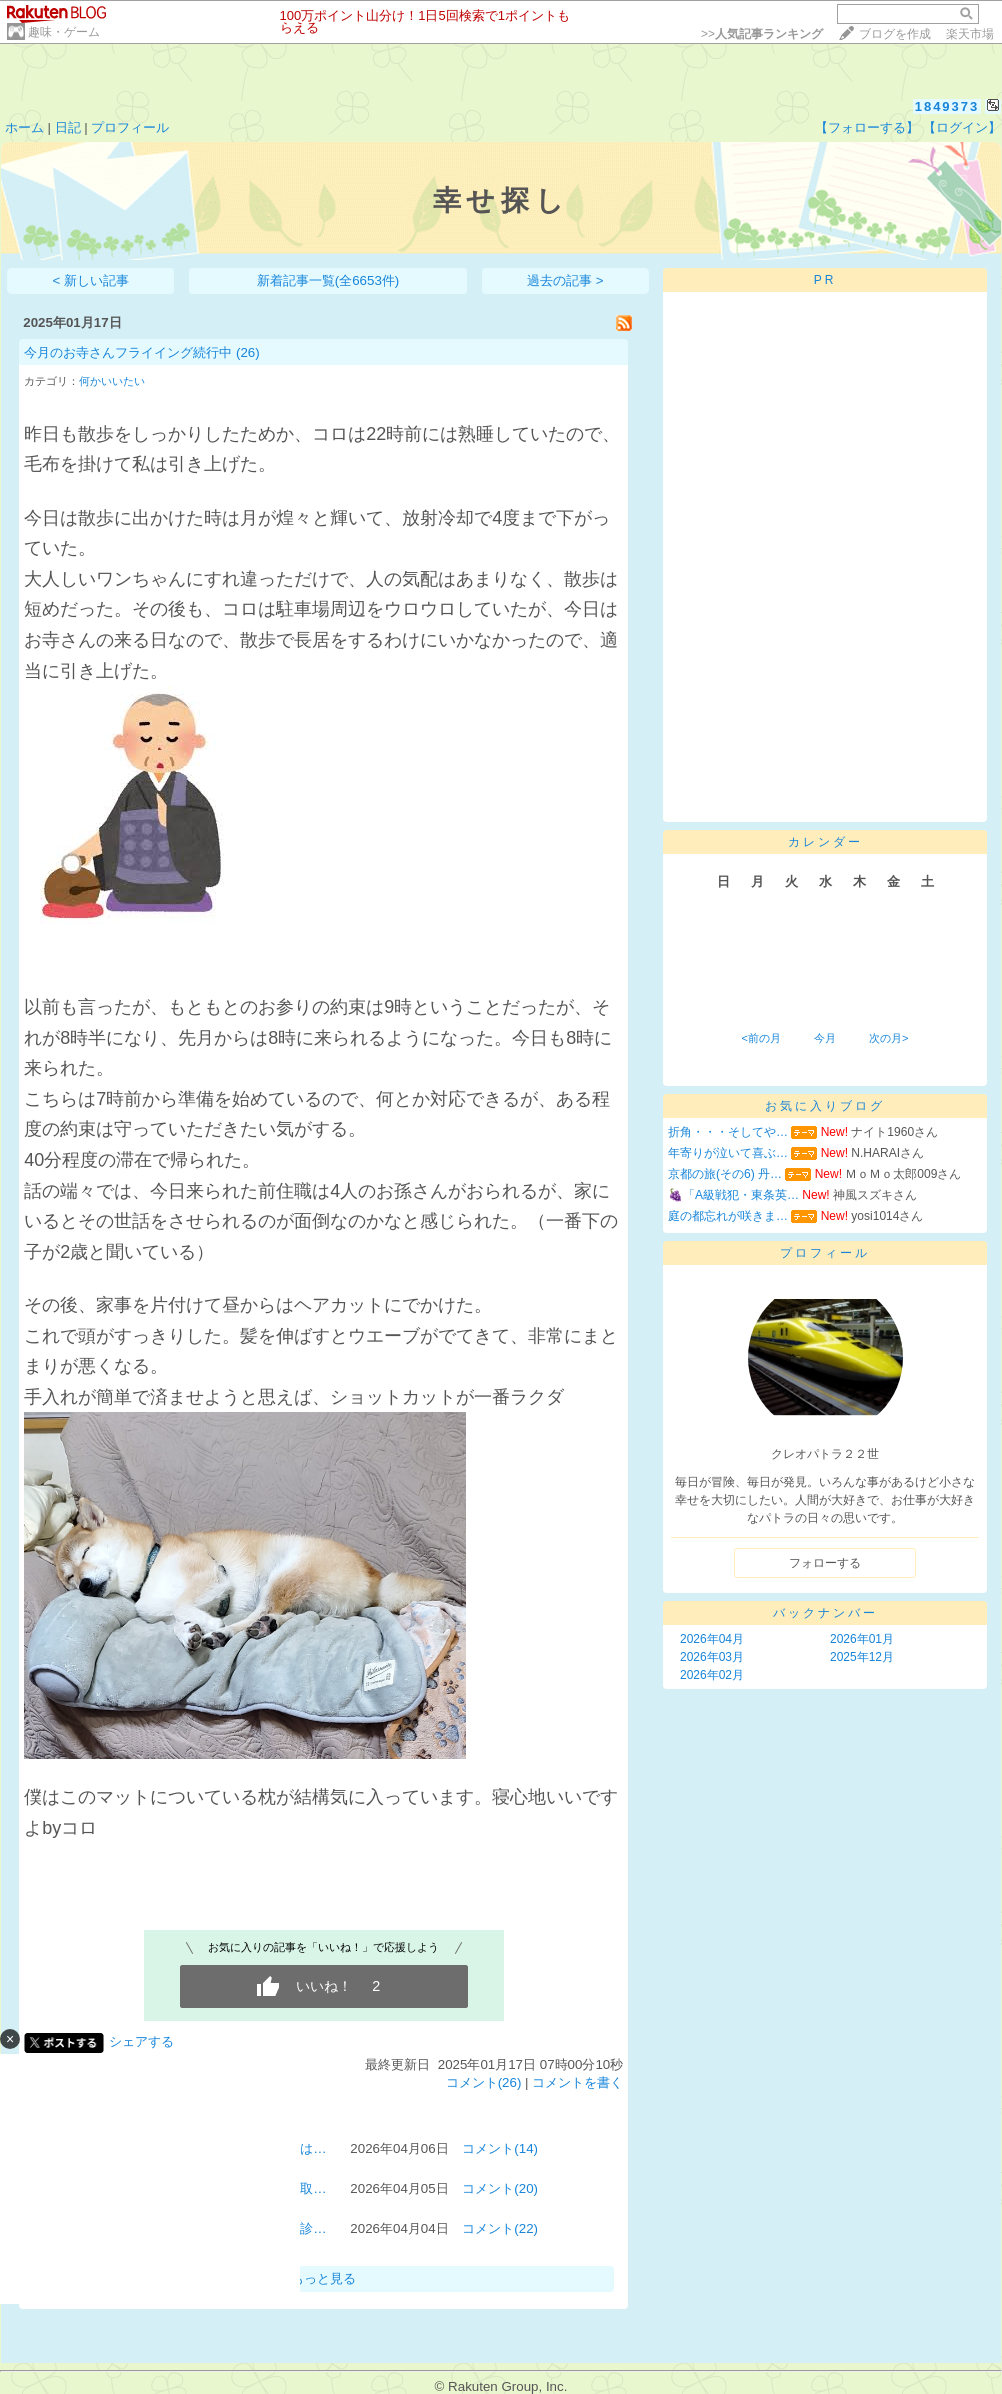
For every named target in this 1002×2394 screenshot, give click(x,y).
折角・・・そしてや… (728, 1132)
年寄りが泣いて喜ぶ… (728, 1153)
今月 (825, 1038)
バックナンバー (825, 1613)
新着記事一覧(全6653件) (328, 280)
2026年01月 (862, 1639)
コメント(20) (500, 2188)
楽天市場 (970, 34)
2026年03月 (712, 1657)
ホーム (24, 127)
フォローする (825, 1563)
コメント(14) (500, 2148)
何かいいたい (112, 381)
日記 (68, 127)
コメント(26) (484, 2082)
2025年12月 (862, 1657)
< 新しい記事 (91, 280)
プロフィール (130, 127)
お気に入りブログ (825, 1106)
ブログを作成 (895, 34)
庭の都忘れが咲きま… (728, 1216)
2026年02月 (712, 1675)
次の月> (888, 1038)
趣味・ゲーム (64, 32)
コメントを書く (577, 2082)
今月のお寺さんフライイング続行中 (128, 352)
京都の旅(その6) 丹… (725, 1174)
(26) (248, 352)
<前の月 (760, 1038)
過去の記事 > (565, 280)
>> (762, 34)
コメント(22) (500, 2228)
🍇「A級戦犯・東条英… (733, 1195)
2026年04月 (712, 1639)
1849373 (947, 106)
